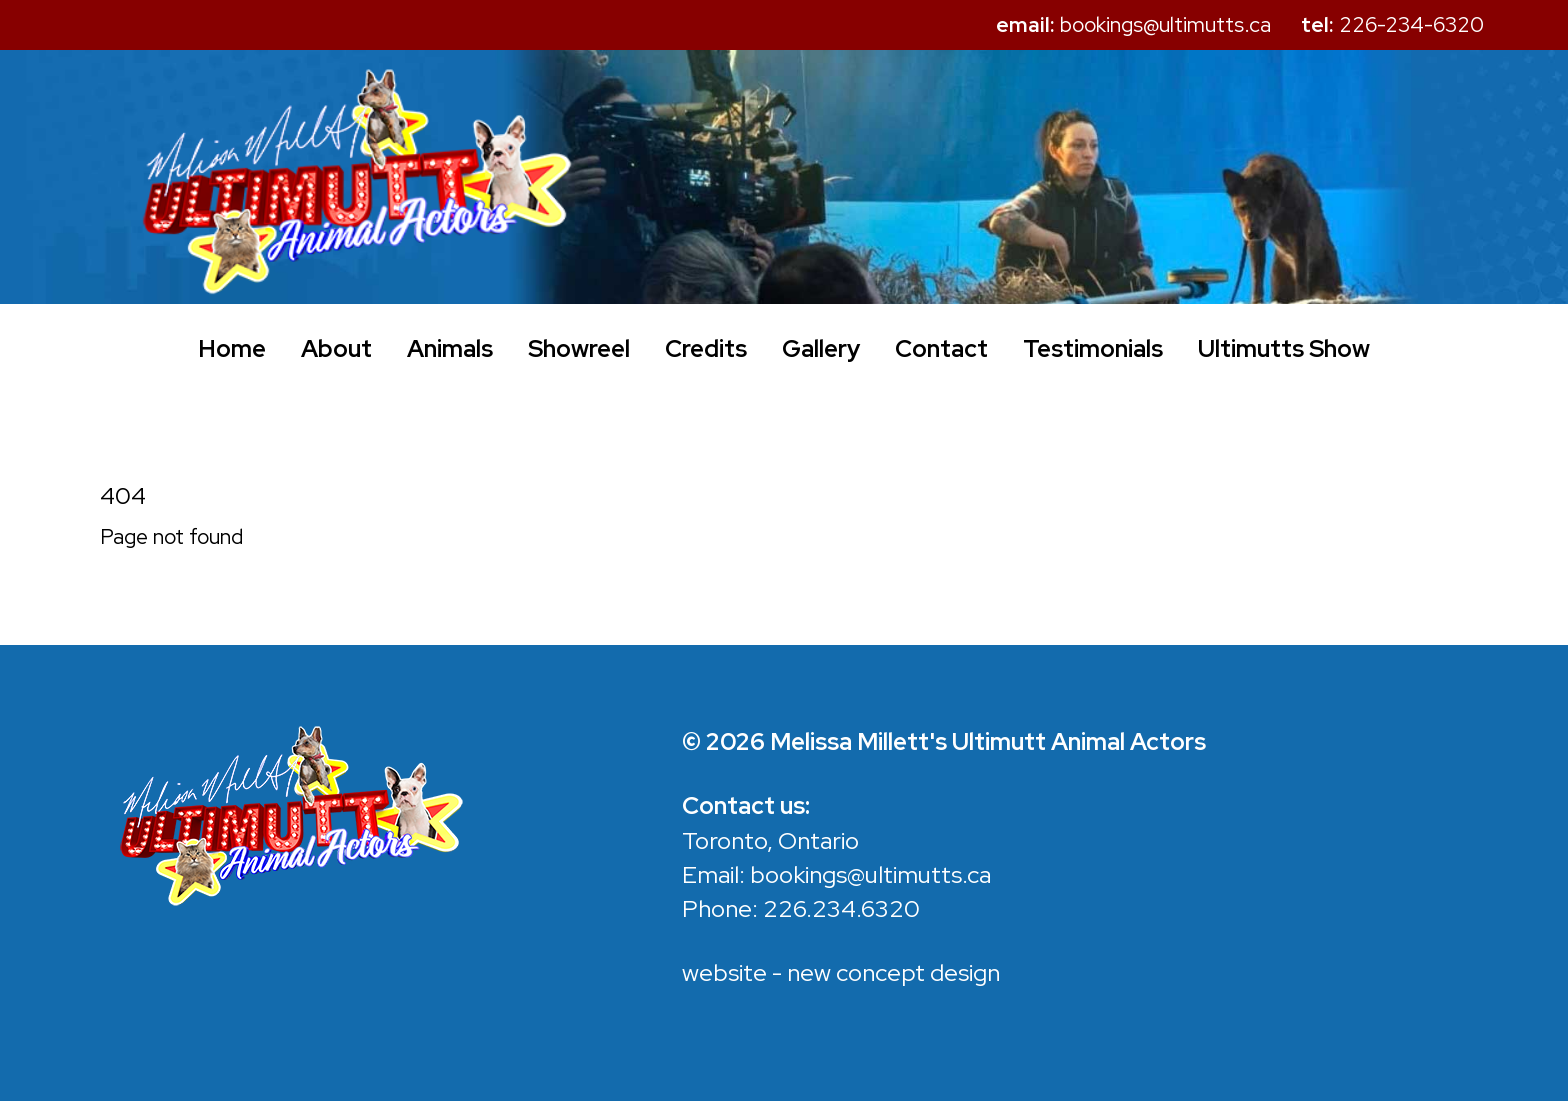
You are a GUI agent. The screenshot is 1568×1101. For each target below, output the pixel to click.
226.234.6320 (841, 908)
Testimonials (1093, 348)
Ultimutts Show (1284, 348)
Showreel (579, 348)
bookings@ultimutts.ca (870, 874)
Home (232, 348)
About (336, 348)
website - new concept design (841, 972)
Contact (941, 348)
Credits (706, 348)
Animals (450, 348)
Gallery (821, 348)
